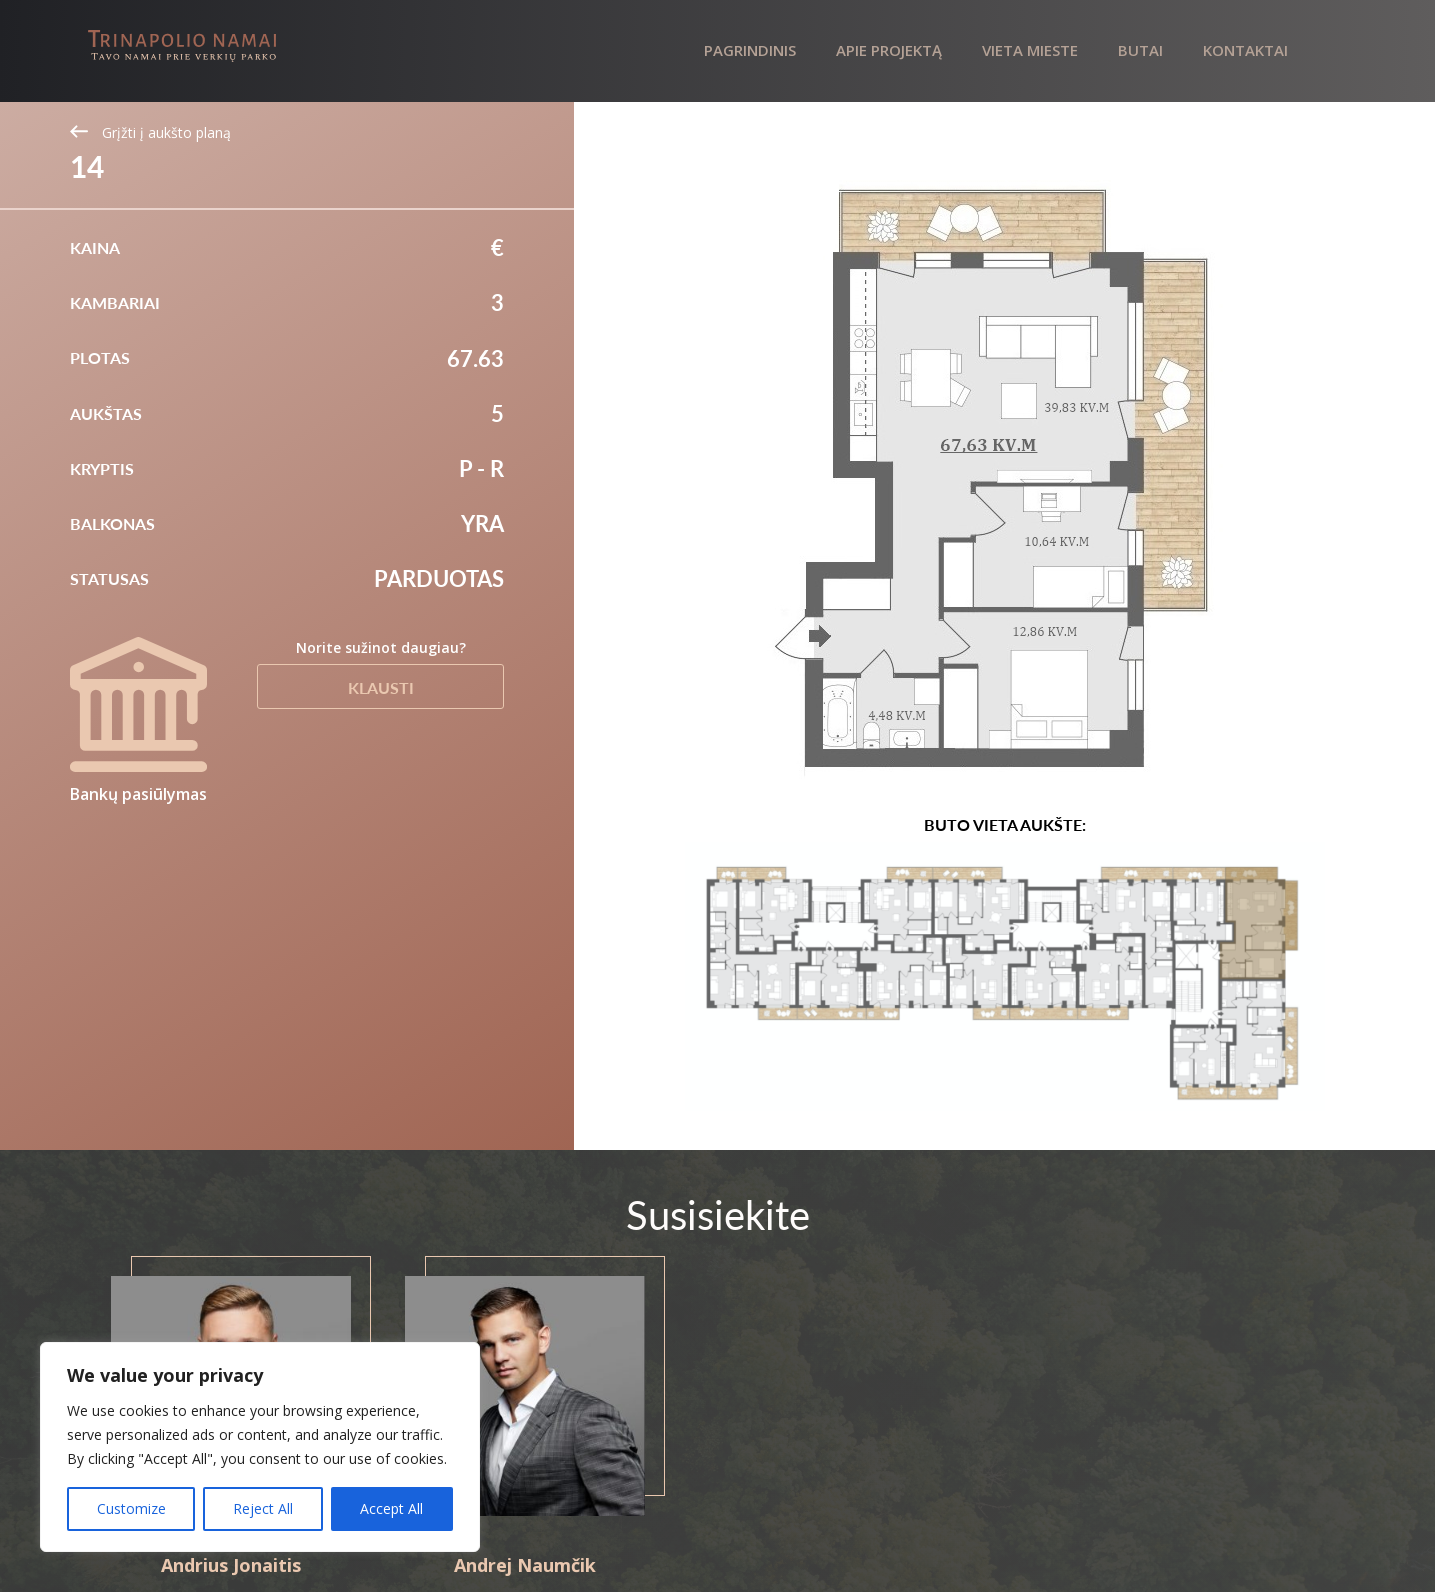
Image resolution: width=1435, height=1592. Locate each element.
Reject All (263, 1508)
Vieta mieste (1030, 50)
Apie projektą (889, 50)
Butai (1140, 50)
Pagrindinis (750, 50)
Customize (131, 1508)
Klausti (381, 687)
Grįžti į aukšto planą (150, 132)
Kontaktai (1245, 50)
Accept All (391, 1508)
